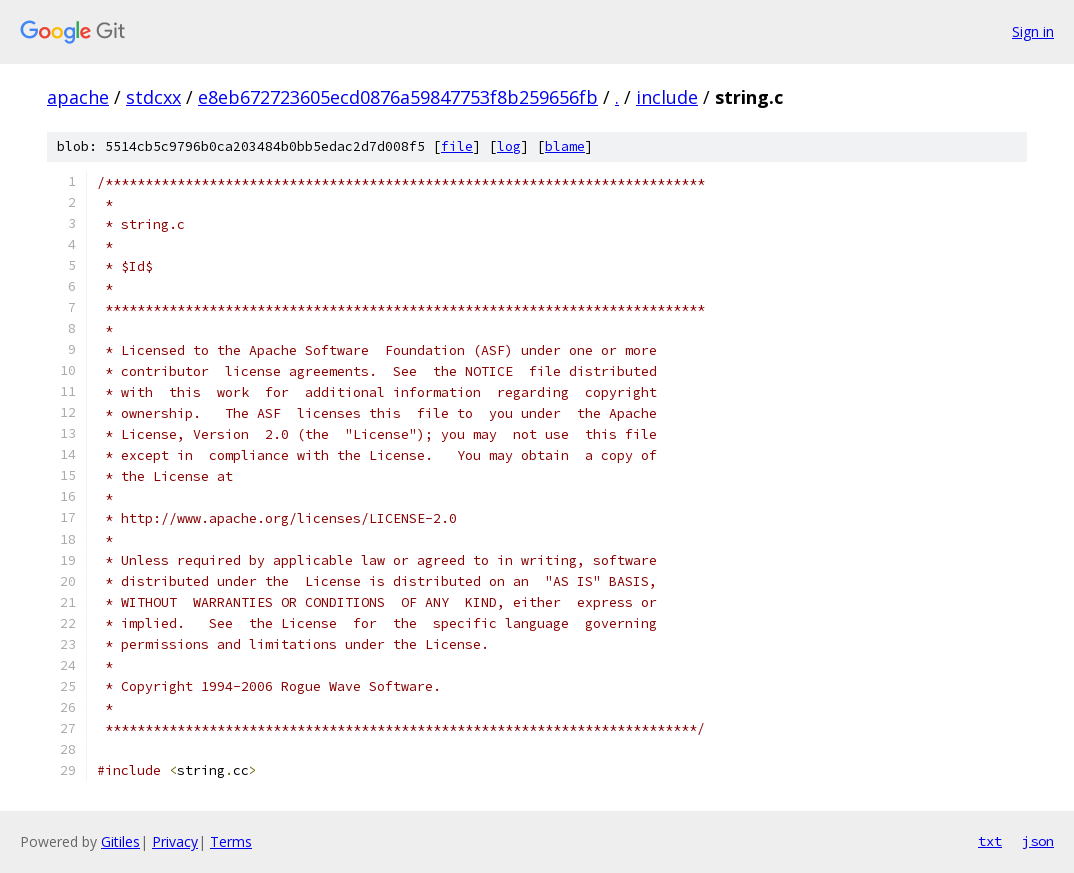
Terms (231, 841)
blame (565, 146)
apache (78, 97)
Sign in (1033, 31)
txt (990, 841)
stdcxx (153, 97)
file (457, 146)
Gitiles (120, 841)
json (1038, 841)
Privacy (175, 841)
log (509, 146)
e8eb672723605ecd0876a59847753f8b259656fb (398, 97)
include (667, 97)
